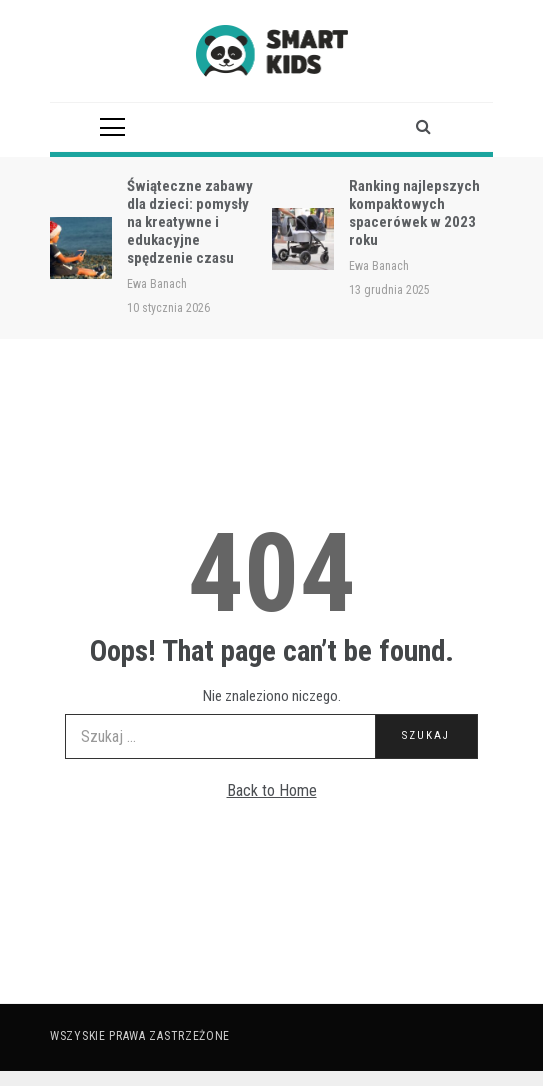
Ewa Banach (157, 284)
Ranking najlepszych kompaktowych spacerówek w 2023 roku (414, 213)
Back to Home (272, 790)
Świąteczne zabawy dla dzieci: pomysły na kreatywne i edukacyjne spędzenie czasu (190, 222)
